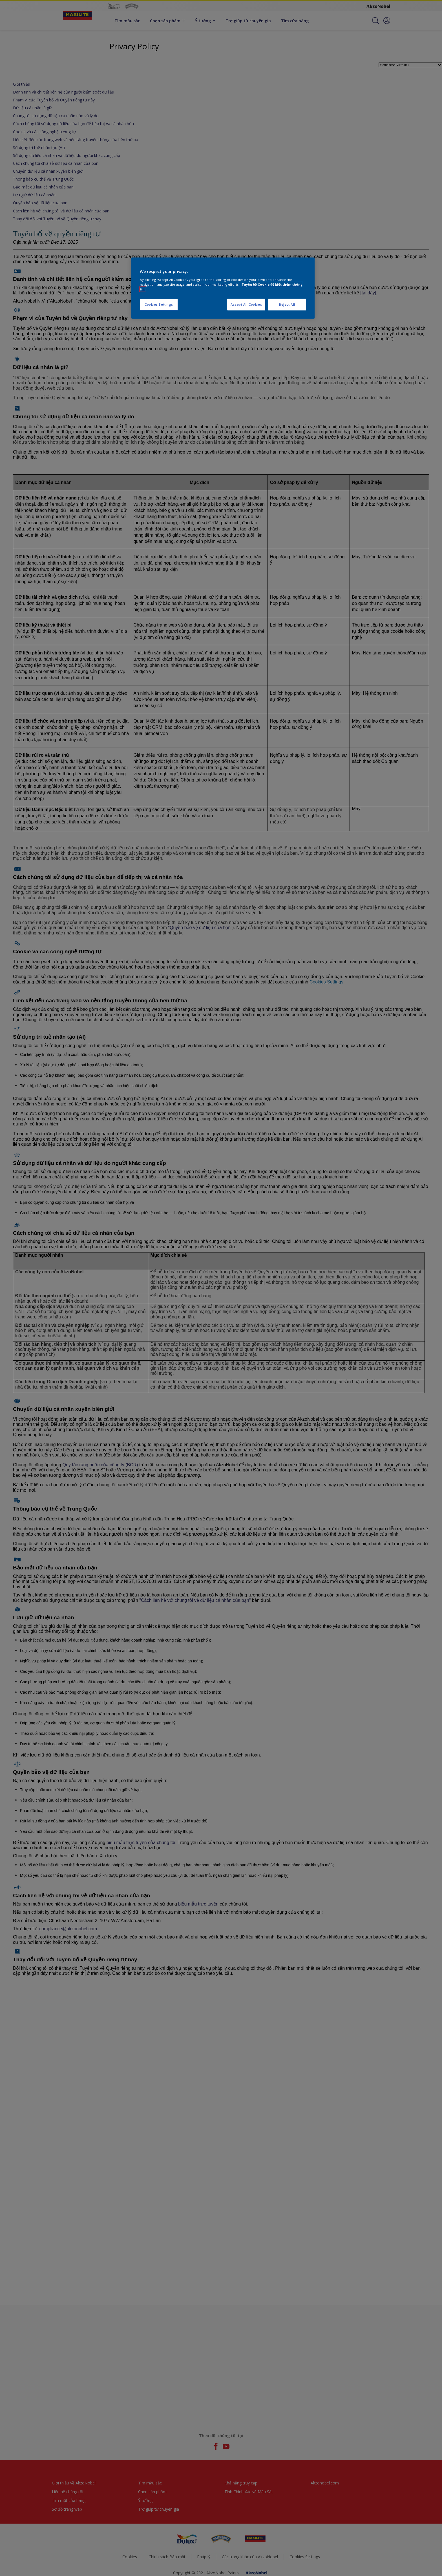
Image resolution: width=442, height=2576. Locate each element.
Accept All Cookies (246, 304)
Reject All (287, 304)
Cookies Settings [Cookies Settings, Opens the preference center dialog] (159, 304)
